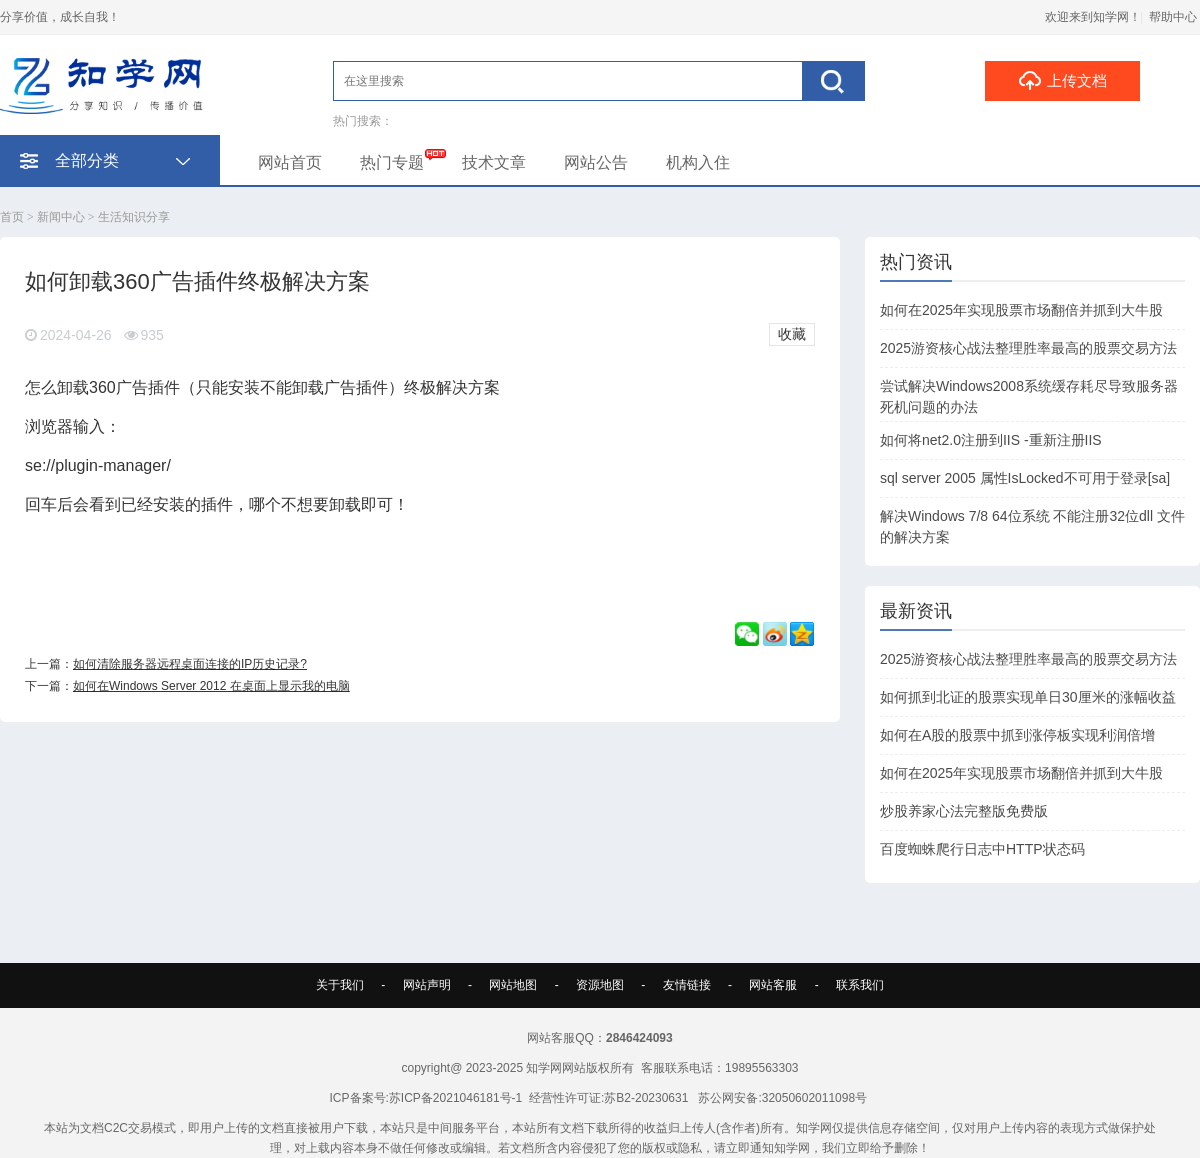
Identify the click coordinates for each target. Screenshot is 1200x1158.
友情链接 (687, 985)
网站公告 (596, 162)
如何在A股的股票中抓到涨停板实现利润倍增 (1017, 735)
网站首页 (290, 162)
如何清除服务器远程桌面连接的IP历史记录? (190, 664)
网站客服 (773, 985)
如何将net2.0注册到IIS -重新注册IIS (991, 440)
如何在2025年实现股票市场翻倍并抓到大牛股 (1021, 310)
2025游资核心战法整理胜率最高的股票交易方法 (1028, 348)
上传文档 (1062, 80)
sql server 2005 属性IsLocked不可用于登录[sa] (1025, 478)
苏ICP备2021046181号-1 (455, 1098)
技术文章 (494, 162)
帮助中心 (1173, 17)
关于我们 (340, 985)
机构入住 (698, 162)
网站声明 (427, 985)
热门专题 (392, 162)
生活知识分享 (134, 217)
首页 (12, 217)
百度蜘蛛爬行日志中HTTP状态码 (982, 849)
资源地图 (600, 985)
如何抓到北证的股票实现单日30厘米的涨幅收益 (1028, 697)
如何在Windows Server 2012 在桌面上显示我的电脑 (211, 686)
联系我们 (860, 985)
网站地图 (513, 985)
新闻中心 (61, 217)
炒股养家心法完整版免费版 (964, 811)
